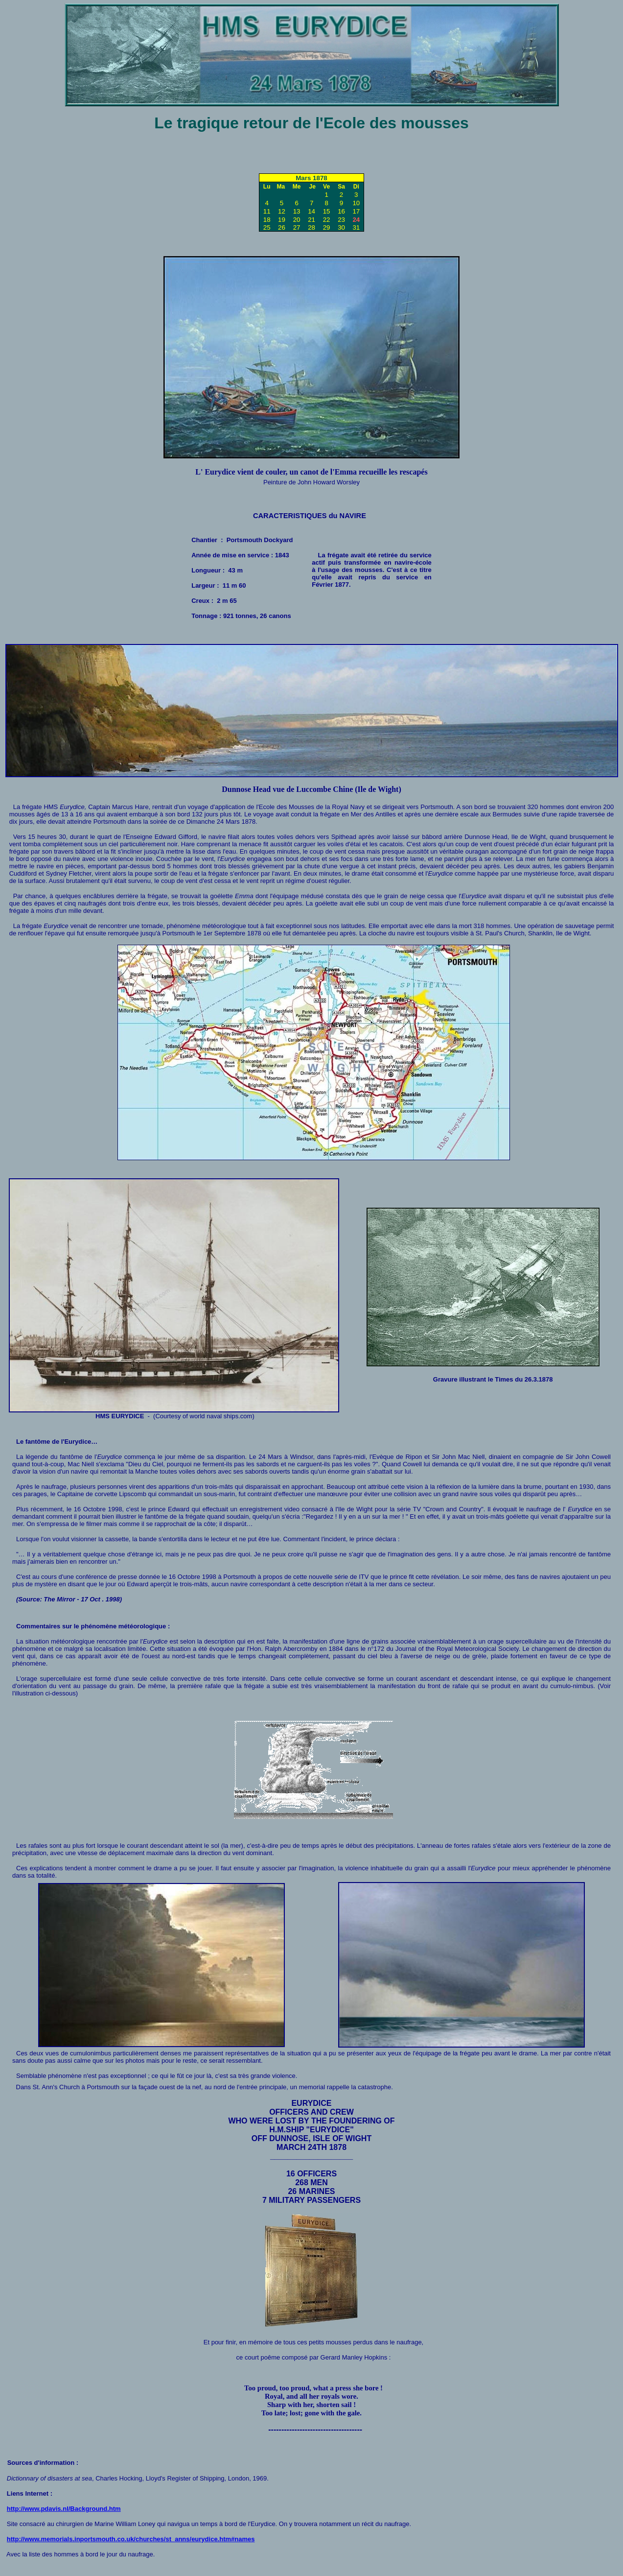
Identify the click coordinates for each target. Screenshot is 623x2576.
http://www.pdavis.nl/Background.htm (64, 2508)
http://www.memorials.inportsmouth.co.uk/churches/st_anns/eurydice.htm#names (131, 2539)
